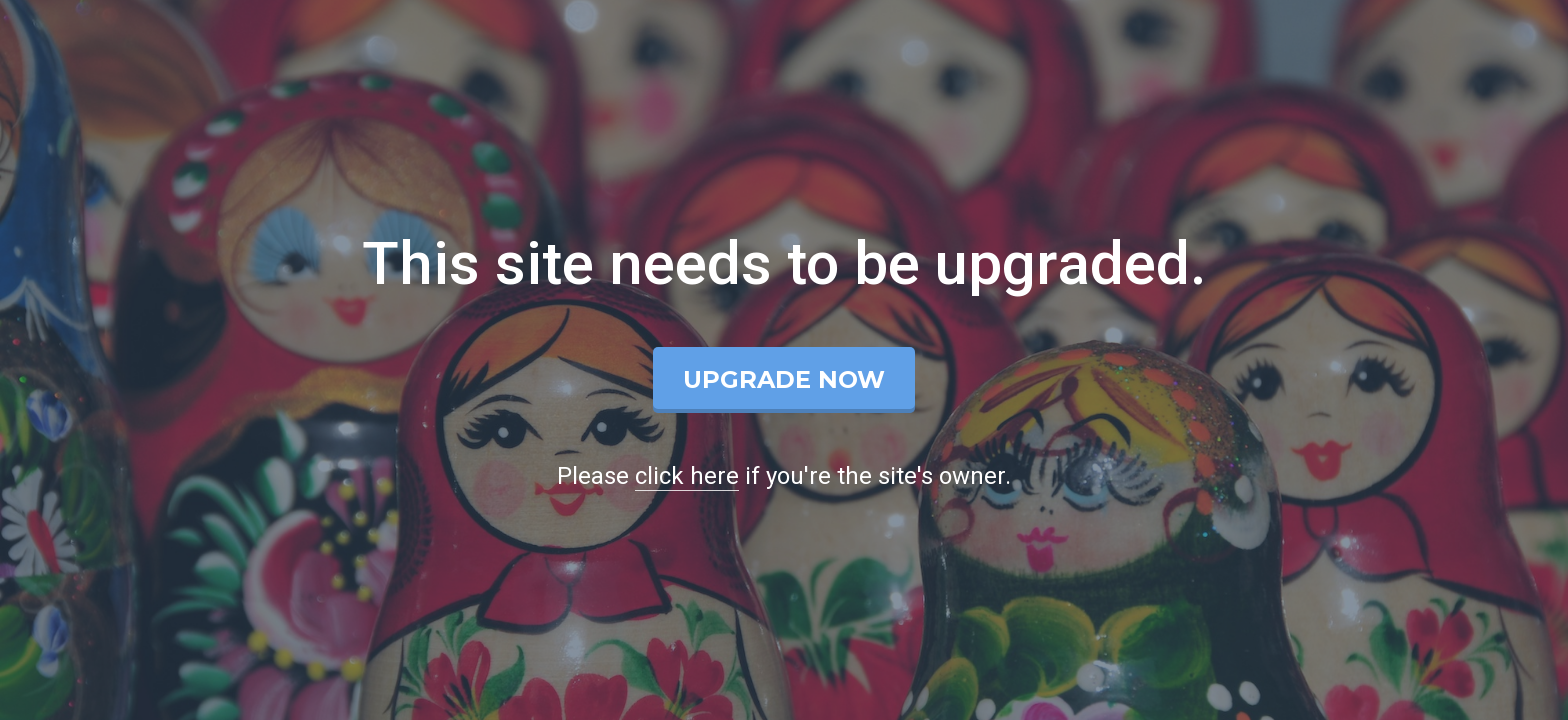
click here (687, 476)
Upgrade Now (784, 379)
